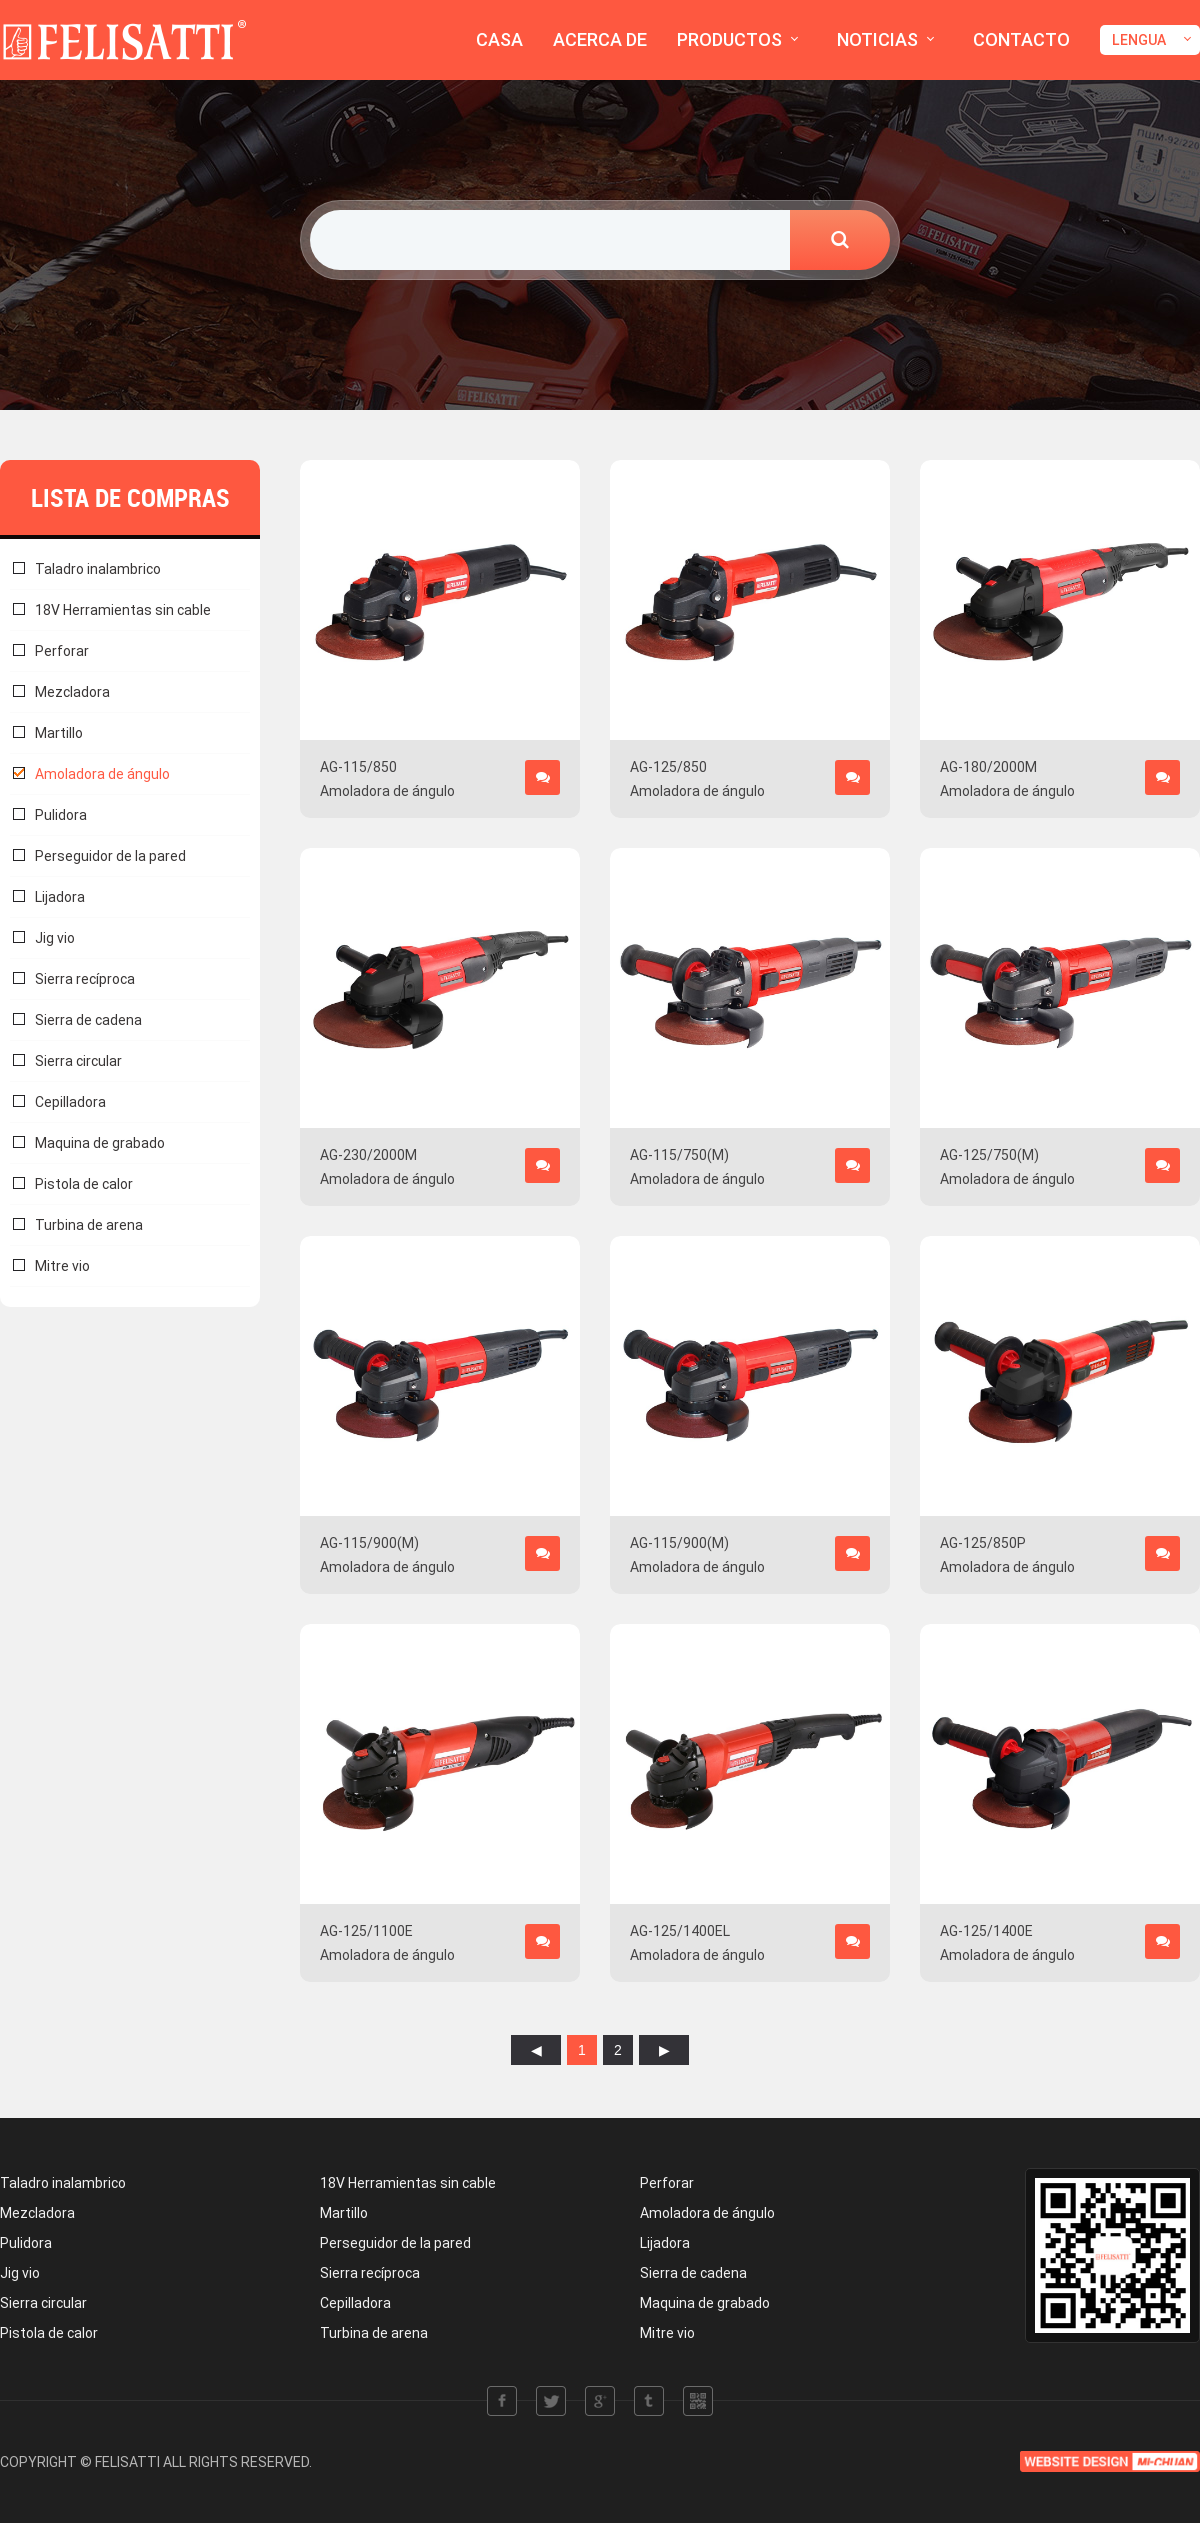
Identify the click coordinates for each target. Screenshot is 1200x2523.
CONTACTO (1021, 39)
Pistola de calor (84, 1184)
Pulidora (61, 815)
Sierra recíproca (85, 979)
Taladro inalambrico (98, 569)
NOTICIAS (877, 39)
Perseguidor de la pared (110, 856)
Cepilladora (70, 1102)
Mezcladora (72, 692)
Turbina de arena (89, 1225)
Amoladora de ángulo (102, 774)
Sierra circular (78, 1061)
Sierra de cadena (88, 1020)
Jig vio (55, 938)
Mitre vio (62, 1266)
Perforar (62, 651)
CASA (499, 39)
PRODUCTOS (729, 39)
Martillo (59, 733)
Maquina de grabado (100, 1143)
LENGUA (1139, 40)
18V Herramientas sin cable (123, 610)
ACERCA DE (600, 39)
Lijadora (60, 897)
